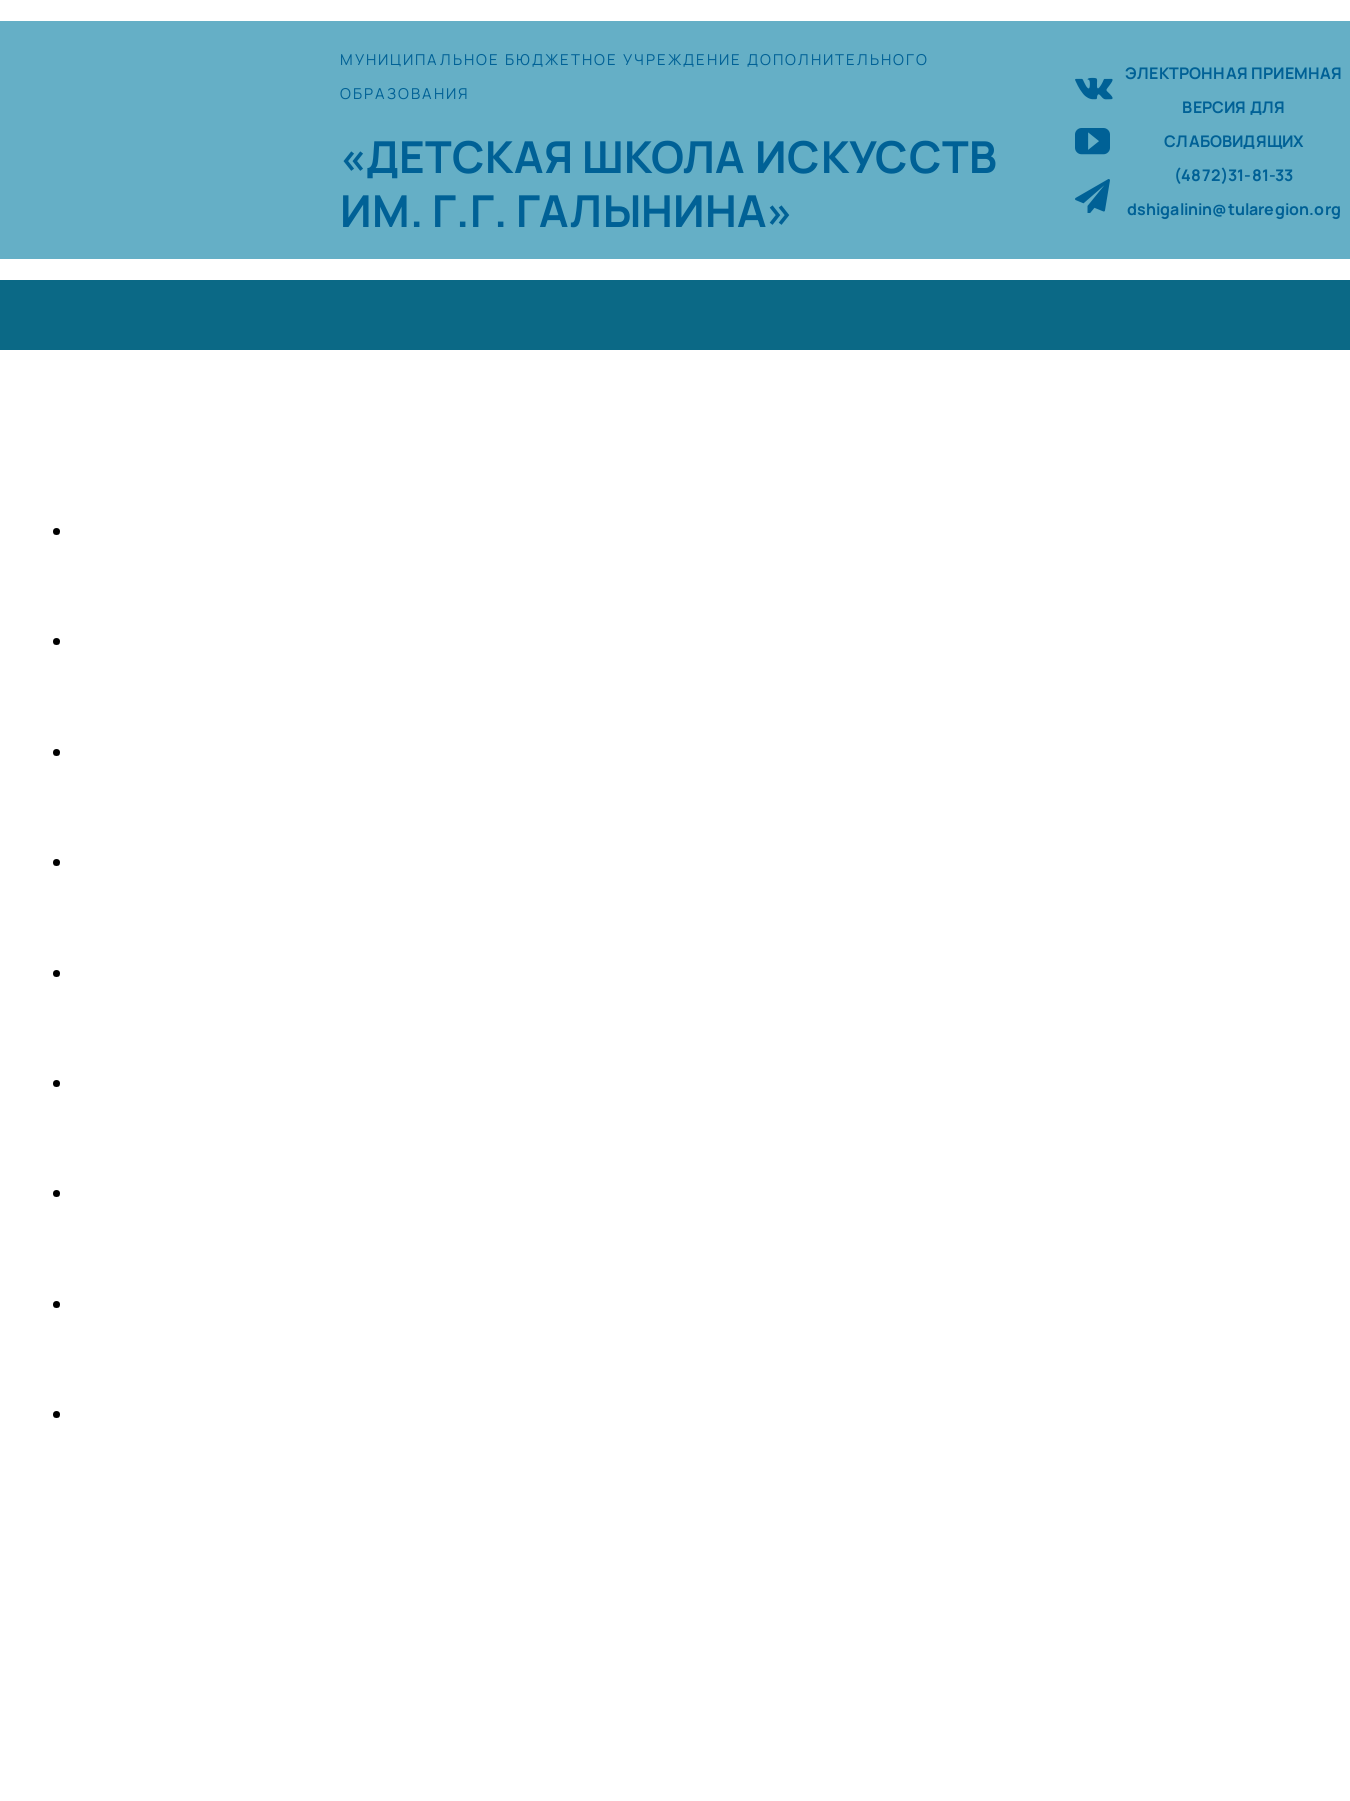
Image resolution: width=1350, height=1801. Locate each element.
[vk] (1094, 85)
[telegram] (1092, 195)
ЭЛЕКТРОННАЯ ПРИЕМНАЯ (1233, 73)
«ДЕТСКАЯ (461, 156)
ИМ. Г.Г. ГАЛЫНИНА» (567, 210)
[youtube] (1092, 140)
